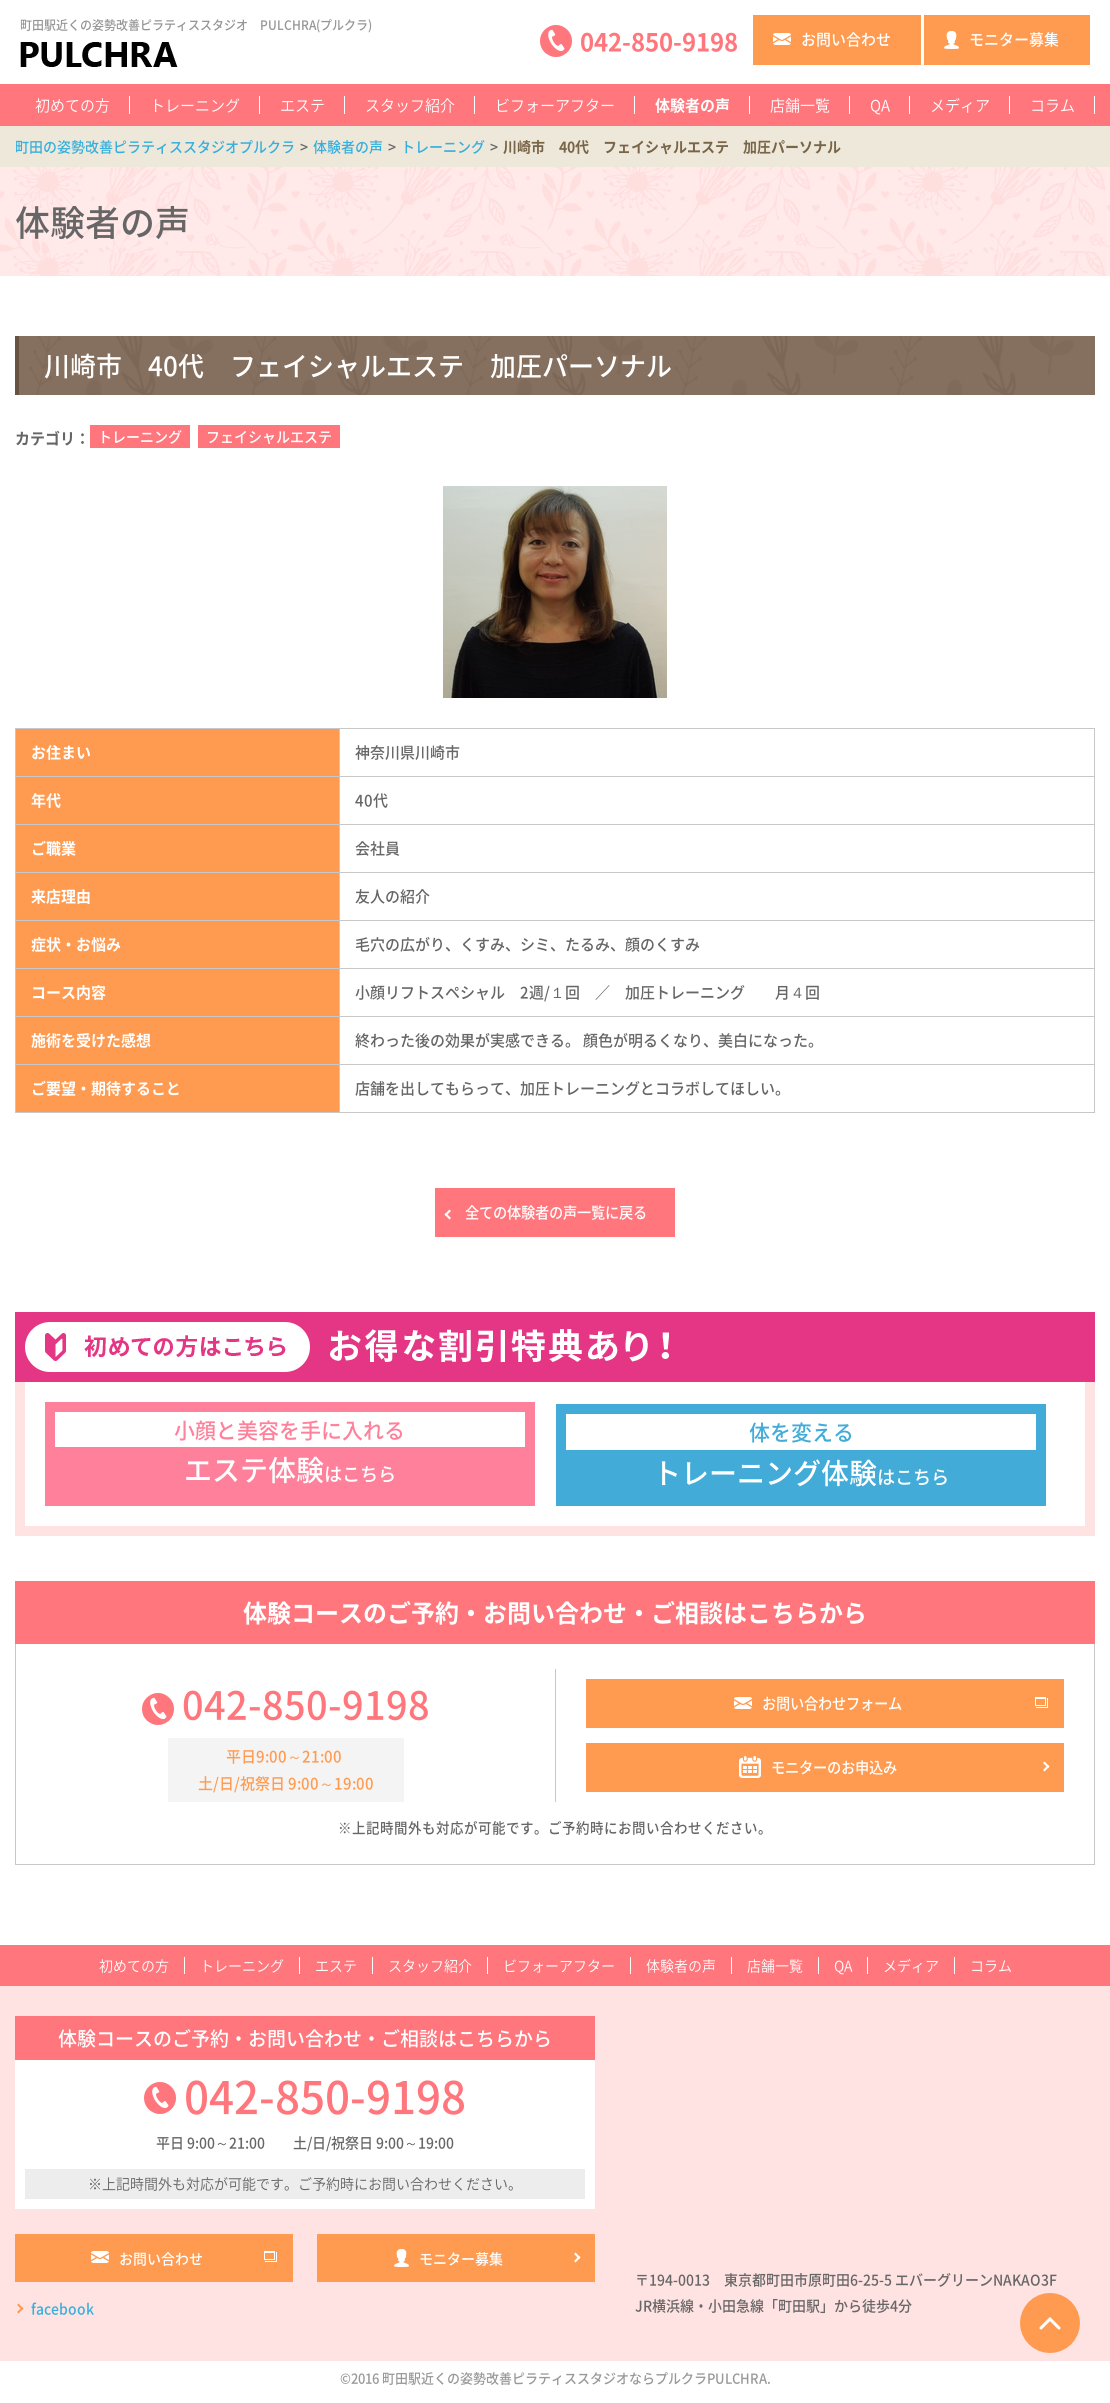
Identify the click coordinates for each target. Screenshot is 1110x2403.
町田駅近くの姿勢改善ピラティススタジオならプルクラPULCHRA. (576, 2386)
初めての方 (72, 105)
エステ (302, 105)
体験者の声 (692, 105)
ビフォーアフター (555, 105)
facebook (62, 2317)
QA (880, 105)
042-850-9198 (306, 1709)
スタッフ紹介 (410, 105)
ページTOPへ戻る (1050, 2323)
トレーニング (195, 105)
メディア (960, 105)
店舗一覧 (800, 105)
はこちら (290, 1456)
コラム (1052, 105)
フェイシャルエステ (269, 436)
